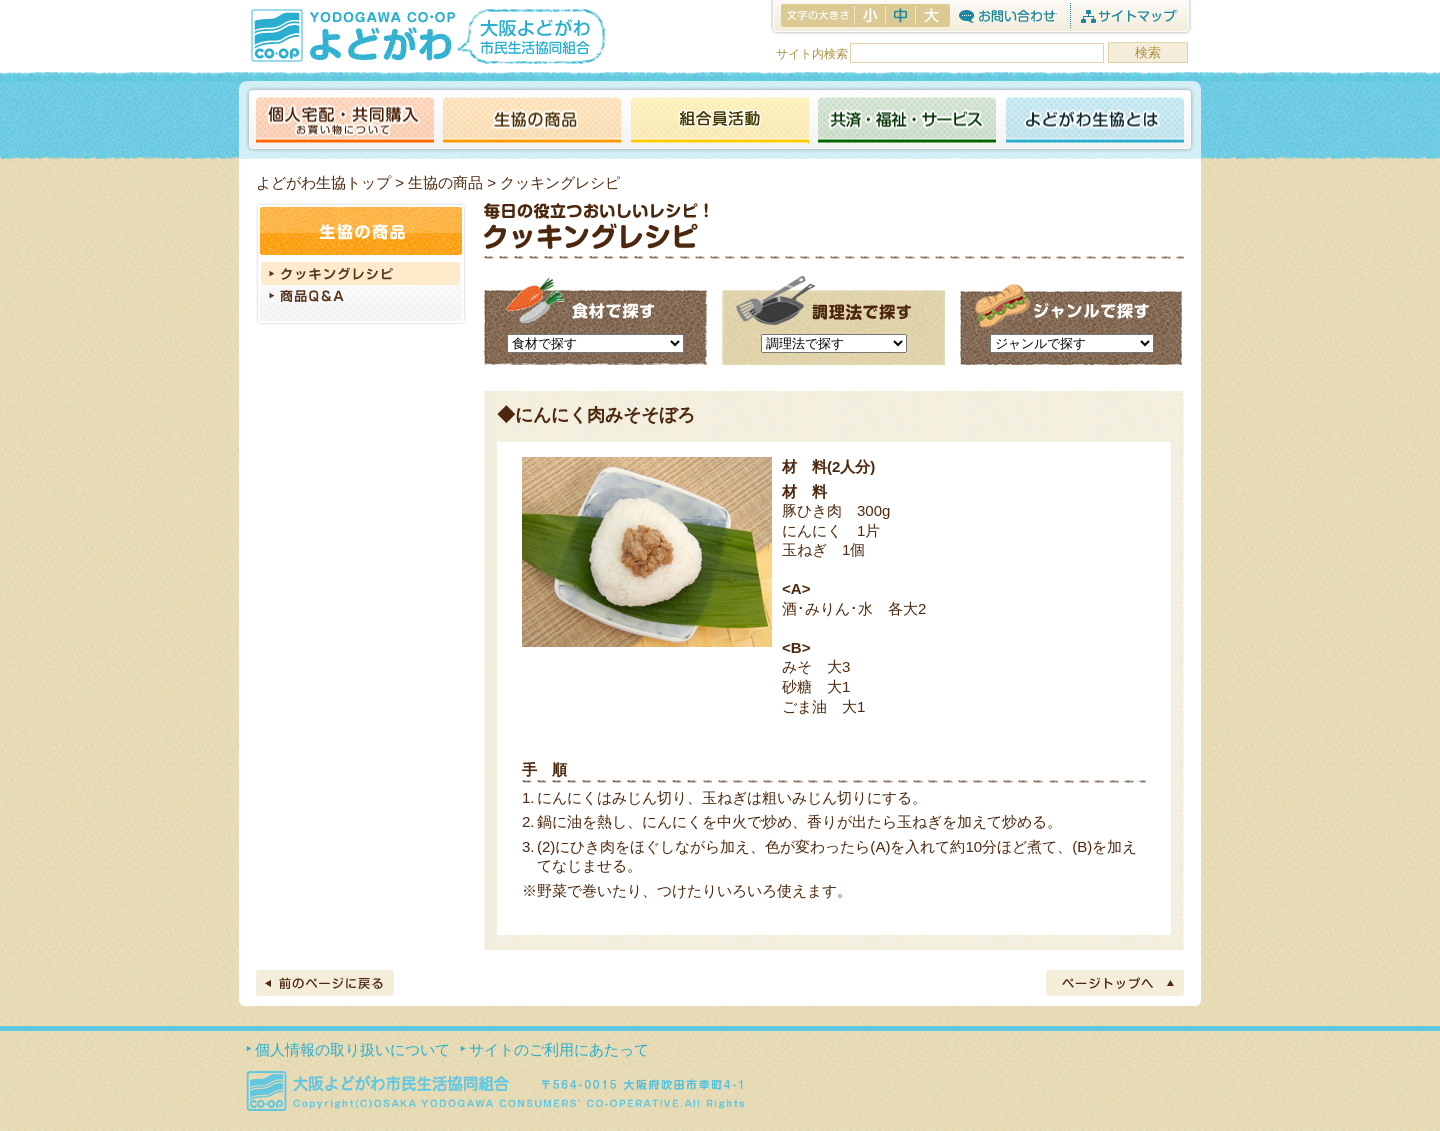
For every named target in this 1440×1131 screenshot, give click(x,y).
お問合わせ (1007, 15)
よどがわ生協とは (1095, 121)
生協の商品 (532, 121)
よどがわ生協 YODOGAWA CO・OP (351, 35)
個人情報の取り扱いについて (352, 1049)
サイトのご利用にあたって (559, 1049)
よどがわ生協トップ (323, 182)
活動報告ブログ (719, 121)
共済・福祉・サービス (907, 121)
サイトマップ (1128, 15)
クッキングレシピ (361, 273)
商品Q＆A (361, 298)
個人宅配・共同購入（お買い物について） (345, 121)
